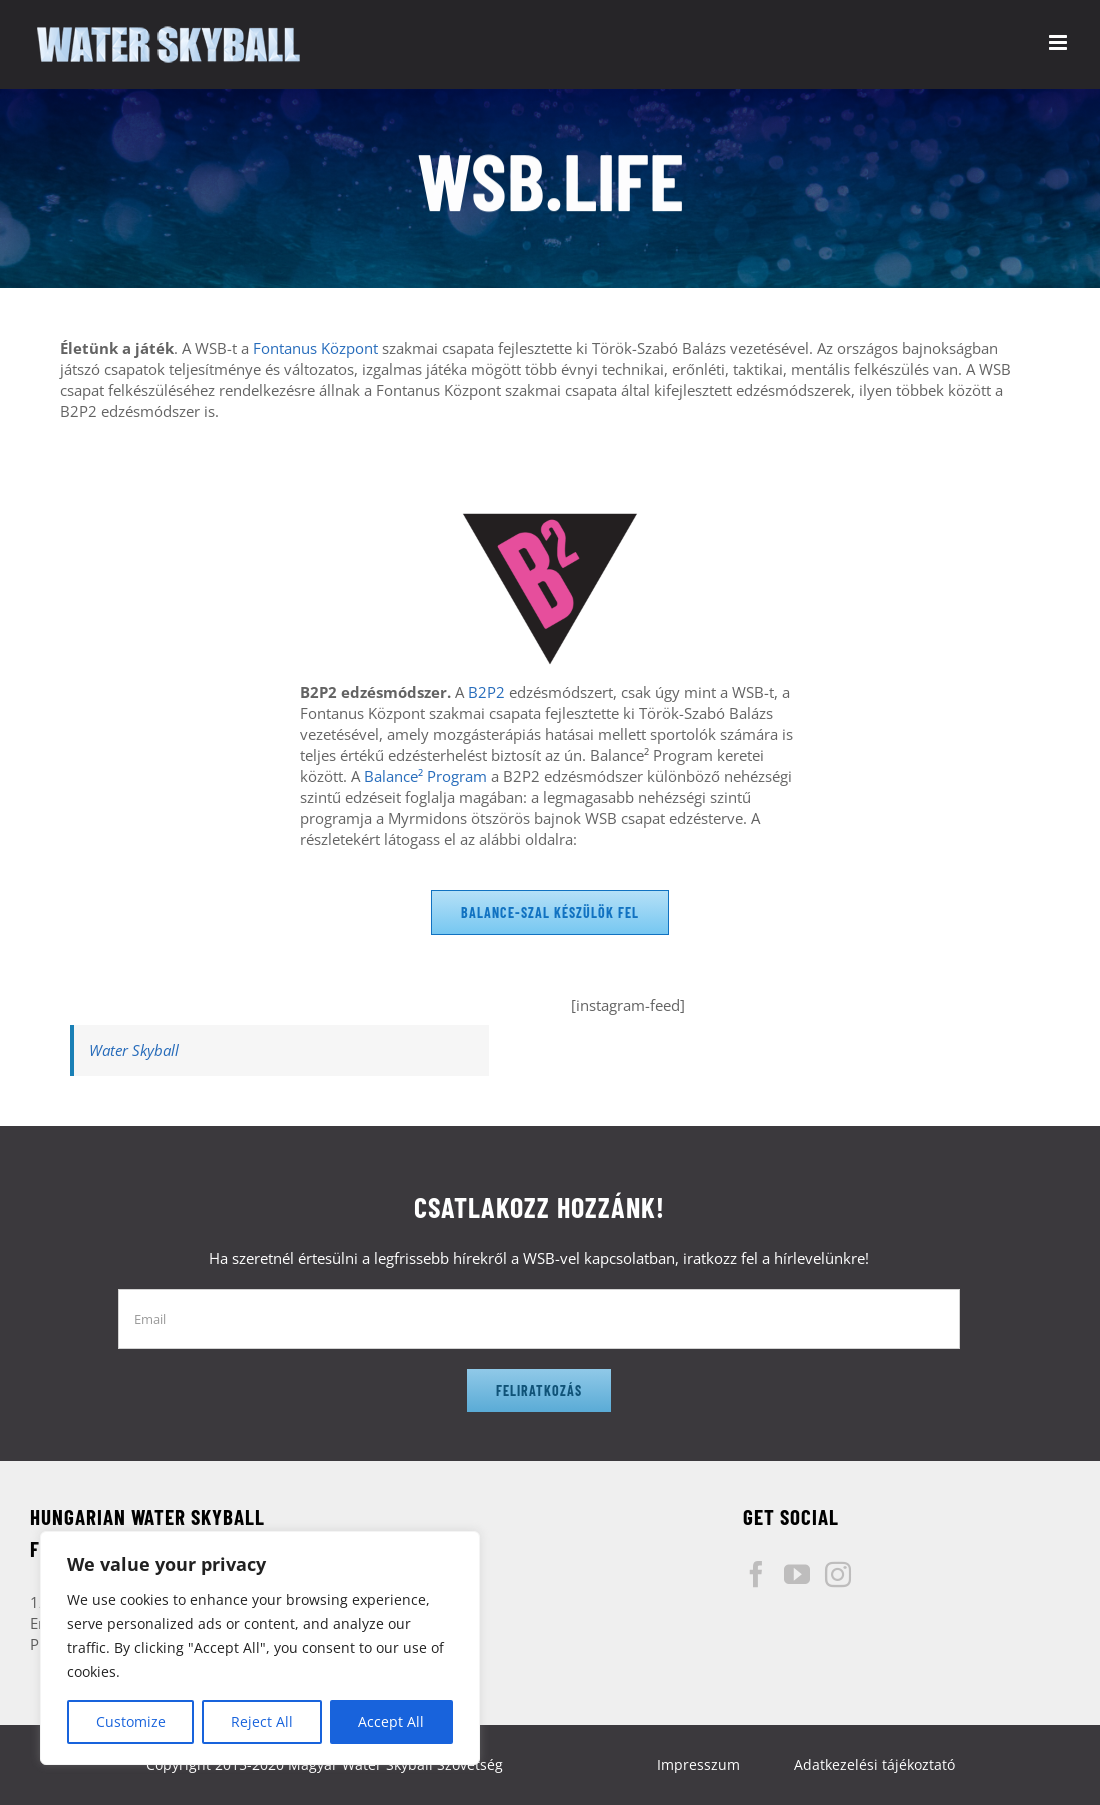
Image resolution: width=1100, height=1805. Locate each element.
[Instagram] (838, 1574)
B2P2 (486, 692)
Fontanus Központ (315, 348)
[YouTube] (797, 1574)
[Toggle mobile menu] (1059, 42)
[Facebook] (756, 1574)
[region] (260, 1648)
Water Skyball (134, 1050)
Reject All (262, 1721)
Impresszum (698, 1764)
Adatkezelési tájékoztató (874, 1764)
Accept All (391, 1721)
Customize (131, 1721)
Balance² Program (425, 776)
